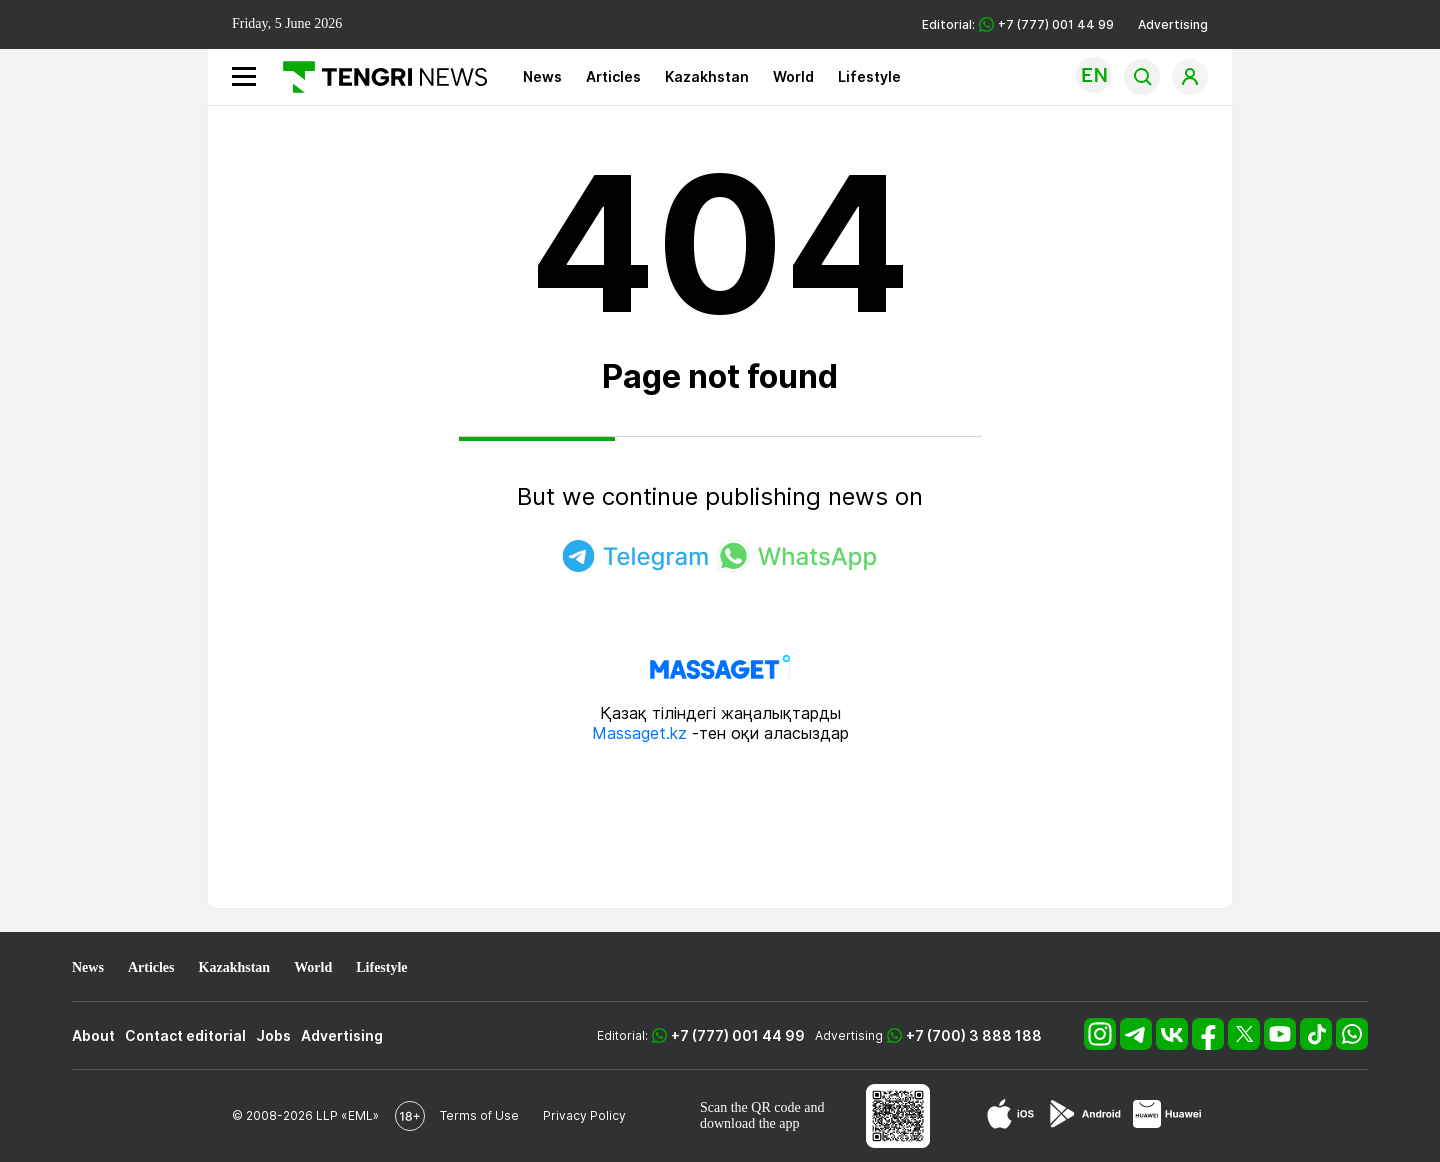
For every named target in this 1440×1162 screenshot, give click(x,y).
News (542, 76)
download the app (750, 1123)
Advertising (1173, 24)
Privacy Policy (584, 1115)
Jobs (273, 1035)
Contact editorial (185, 1035)
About (93, 1035)
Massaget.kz (639, 733)
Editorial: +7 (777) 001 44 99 (1018, 24)
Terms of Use (479, 1115)
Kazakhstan (707, 76)
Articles (613, 76)
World (793, 76)
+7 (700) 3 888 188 (974, 1035)
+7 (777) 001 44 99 (738, 1035)
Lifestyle (869, 76)
